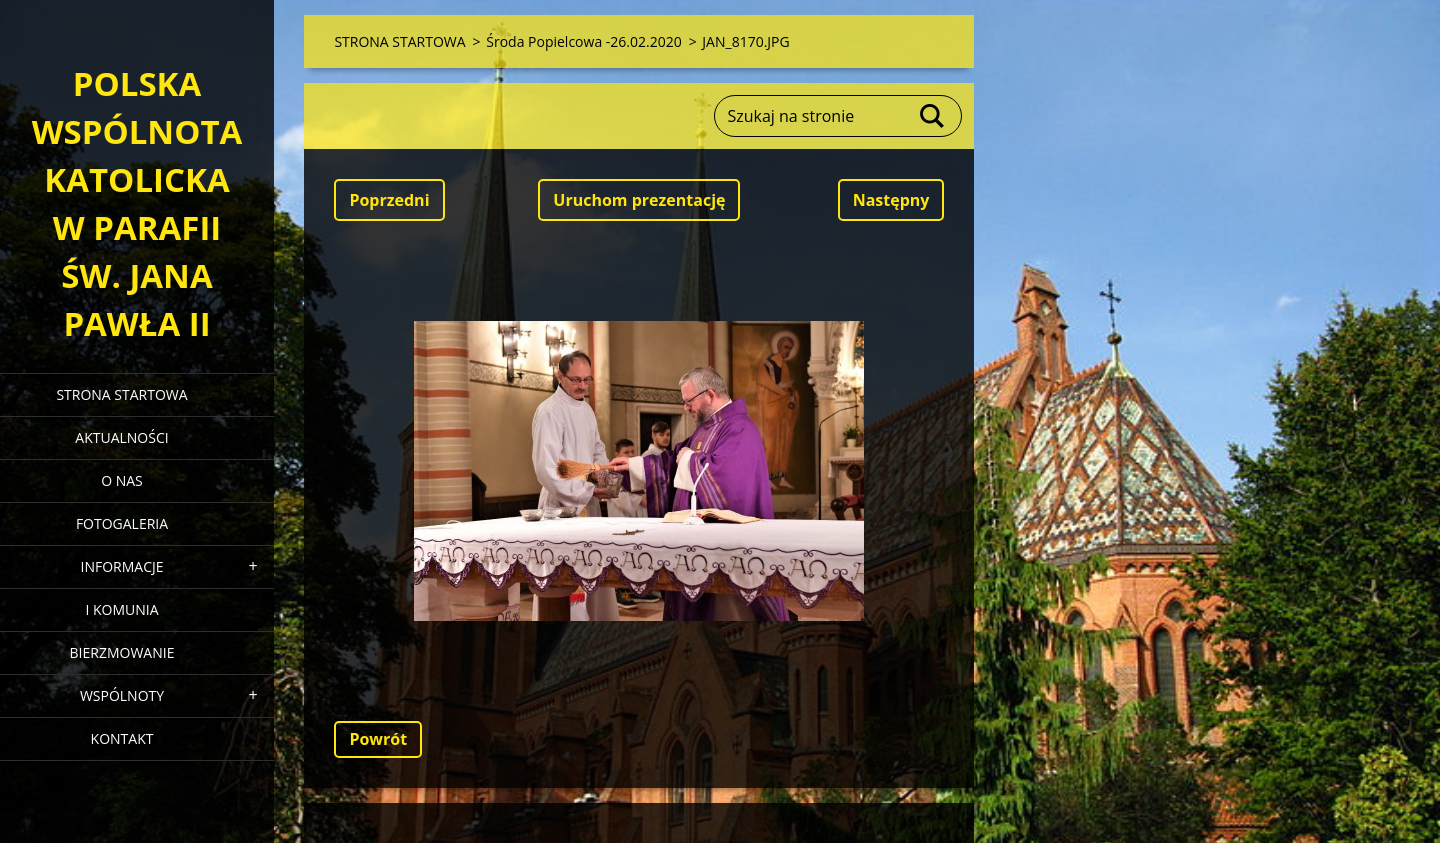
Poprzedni (389, 200)
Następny (891, 200)
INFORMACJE (121, 566)
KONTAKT (122, 738)
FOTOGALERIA (122, 523)
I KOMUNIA (121, 609)
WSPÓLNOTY (122, 695)
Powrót (378, 739)
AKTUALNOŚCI (121, 437)
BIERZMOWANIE (122, 652)
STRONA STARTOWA (121, 394)
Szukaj (933, 116)
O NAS (122, 480)
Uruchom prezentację (639, 200)
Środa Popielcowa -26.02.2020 (583, 41)
